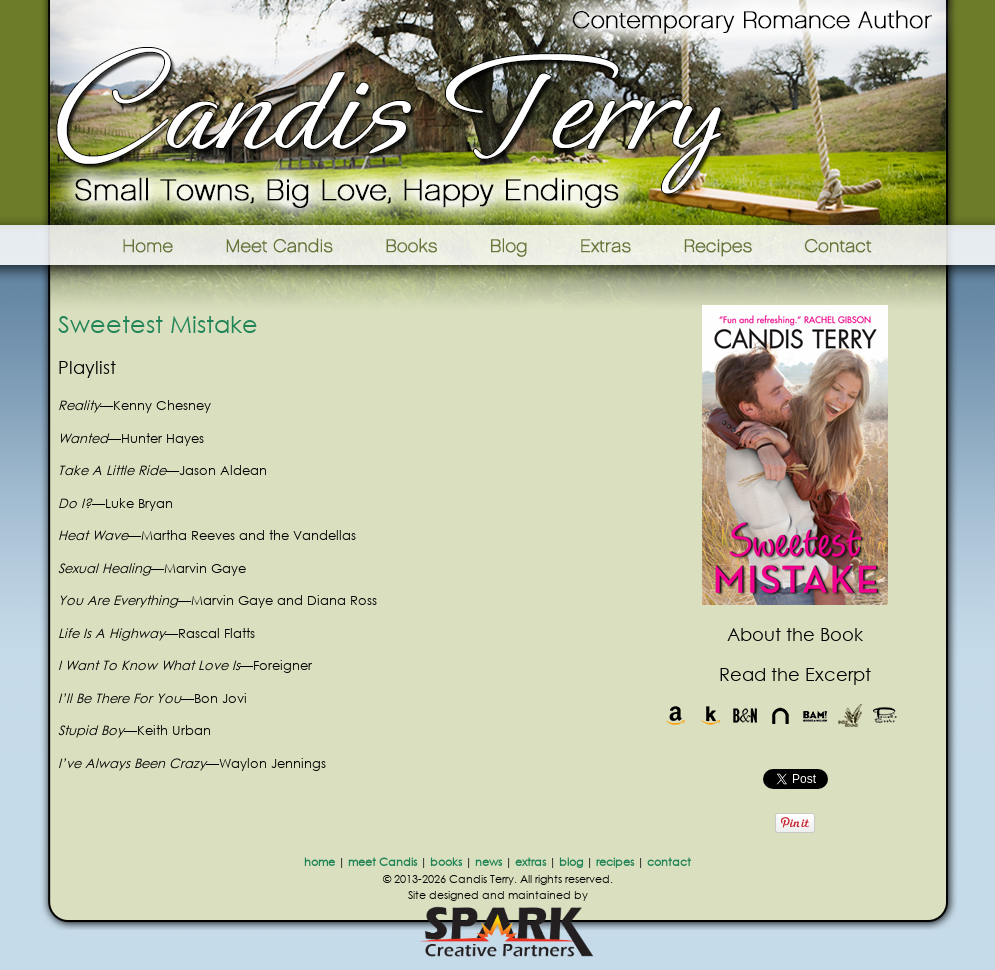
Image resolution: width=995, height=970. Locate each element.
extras (530, 862)
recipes (615, 862)
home (319, 862)
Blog (508, 245)
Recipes (719, 245)
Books (413, 245)
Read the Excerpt (795, 674)
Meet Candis (284, 245)
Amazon (675, 715)
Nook (780, 715)
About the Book (795, 634)
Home (122, 245)
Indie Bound (850, 715)
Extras (605, 245)
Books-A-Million (815, 715)
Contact (869, 245)
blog (571, 862)
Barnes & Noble (745, 715)
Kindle (710, 715)
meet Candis (382, 862)
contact (669, 862)
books (446, 862)
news (488, 862)
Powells (885, 715)
